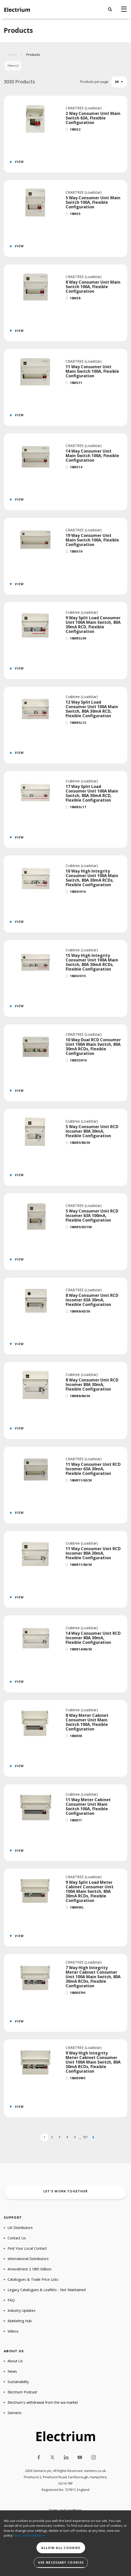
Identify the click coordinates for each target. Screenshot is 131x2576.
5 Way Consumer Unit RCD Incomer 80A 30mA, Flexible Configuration (92, 1131)
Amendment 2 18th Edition (29, 2269)
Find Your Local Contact (27, 2248)
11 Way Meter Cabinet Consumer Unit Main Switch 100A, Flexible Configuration (88, 1806)
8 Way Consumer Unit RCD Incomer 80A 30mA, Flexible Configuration (92, 1384)
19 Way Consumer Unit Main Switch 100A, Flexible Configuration (92, 540)
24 (116, 81)
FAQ (11, 2300)
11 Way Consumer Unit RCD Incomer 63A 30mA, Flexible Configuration (93, 1469)
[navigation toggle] (124, 9)
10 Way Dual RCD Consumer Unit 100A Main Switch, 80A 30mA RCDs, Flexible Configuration (93, 1046)
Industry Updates (21, 2310)
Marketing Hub (20, 2320)
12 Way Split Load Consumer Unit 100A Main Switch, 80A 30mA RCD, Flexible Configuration (92, 709)
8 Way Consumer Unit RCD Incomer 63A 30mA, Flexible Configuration (92, 1300)
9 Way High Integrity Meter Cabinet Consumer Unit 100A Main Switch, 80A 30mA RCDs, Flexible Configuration (93, 2062)
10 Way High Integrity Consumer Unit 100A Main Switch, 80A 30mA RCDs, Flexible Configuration (92, 878)
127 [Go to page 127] (85, 2137)
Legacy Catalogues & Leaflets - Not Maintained (47, 2289)
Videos (13, 2331)
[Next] (93, 2137)
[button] (110, 9)
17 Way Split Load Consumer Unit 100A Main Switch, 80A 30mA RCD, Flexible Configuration (92, 793)
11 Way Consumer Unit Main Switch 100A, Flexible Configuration (92, 371)
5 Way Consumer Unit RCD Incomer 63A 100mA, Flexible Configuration (92, 1215)
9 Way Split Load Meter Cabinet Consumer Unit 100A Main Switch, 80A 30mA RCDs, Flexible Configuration (90, 1891)
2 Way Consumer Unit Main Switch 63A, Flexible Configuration (93, 118)
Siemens (15, 2412)
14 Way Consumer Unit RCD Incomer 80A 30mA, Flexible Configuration (93, 1638)
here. (17, 2535)
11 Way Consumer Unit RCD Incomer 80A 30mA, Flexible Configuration (93, 1553)
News (12, 2371)
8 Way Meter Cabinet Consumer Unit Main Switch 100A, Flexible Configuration (87, 1722)
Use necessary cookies (61, 2562)
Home (12, 54)
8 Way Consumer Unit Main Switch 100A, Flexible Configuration (93, 286)
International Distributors (28, 2258)
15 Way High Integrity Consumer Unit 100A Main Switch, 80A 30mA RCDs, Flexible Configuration (92, 962)
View (19, 162)
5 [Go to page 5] (75, 2137)
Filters (13, 65)
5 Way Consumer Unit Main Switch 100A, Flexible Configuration (93, 202)
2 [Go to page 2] (52, 2137)
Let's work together (65, 2191)
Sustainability (18, 2381)
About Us (15, 2361)
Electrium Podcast (22, 2392)
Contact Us (17, 2238)
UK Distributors (20, 2227)
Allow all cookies (60, 2547)
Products (33, 54)
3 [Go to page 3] (59, 2137)
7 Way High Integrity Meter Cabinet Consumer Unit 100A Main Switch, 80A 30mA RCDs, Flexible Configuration (93, 1976)
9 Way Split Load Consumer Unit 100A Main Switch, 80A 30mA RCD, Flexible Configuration (93, 624)
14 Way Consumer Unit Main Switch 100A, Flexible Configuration (92, 455)
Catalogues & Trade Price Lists (33, 2279)
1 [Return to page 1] (44, 2137)
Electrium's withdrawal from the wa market (43, 2402)
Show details (33, 2535)
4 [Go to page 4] (67, 2137)
